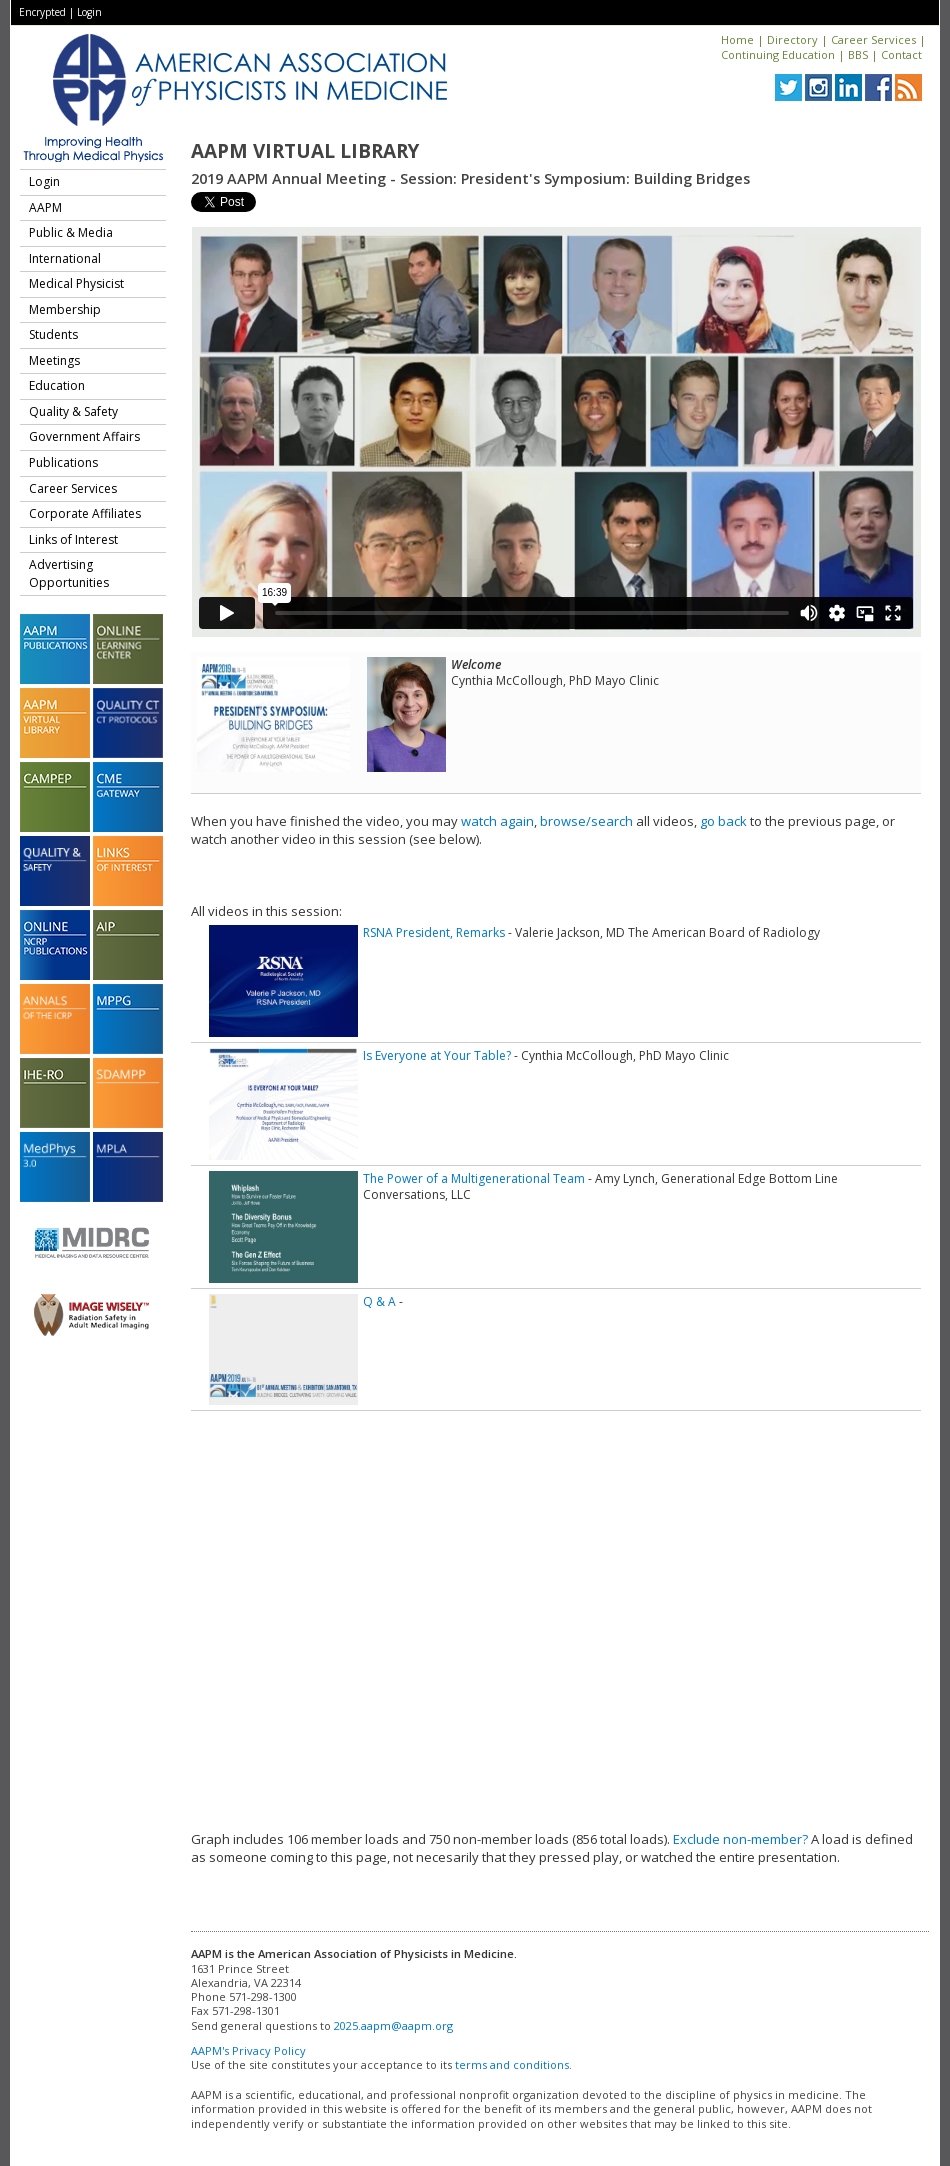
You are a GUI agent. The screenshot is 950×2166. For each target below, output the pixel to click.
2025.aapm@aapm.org (393, 2025)
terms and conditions (512, 2064)
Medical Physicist (76, 283)
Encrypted (42, 12)
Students (53, 334)
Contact (901, 54)
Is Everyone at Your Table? (437, 1055)
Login (89, 12)
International (65, 258)
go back (723, 821)
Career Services (873, 39)
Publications (63, 462)
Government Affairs (84, 436)
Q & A (379, 1301)
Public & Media (71, 232)
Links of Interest (73, 539)
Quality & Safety (73, 411)
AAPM (45, 207)
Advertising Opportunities (69, 573)
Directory (792, 39)
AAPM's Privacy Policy (248, 2050)
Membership (65, 309)
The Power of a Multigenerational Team (474, 1178)
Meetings (54, 360)
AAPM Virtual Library (305, 151)
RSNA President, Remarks (434, 932)
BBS (858, 54)
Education (57, 385)
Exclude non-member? (740, 1839)
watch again (497, 821)
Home (737, 39)
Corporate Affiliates (85, 513)
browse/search (586, 821)
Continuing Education (778, 54)
